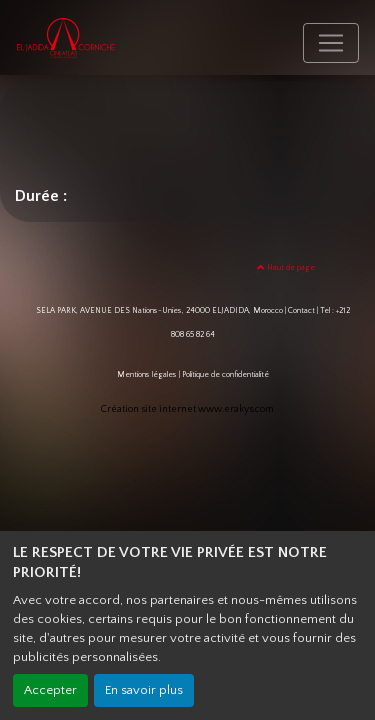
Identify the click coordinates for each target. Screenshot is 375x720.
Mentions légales (147, 374)
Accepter (50, 690)
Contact (301, 310)
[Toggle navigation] (331, 43)
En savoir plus (144, 690)
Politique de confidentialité (225, 374)
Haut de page (286, 267)
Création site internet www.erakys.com (187, 409)
